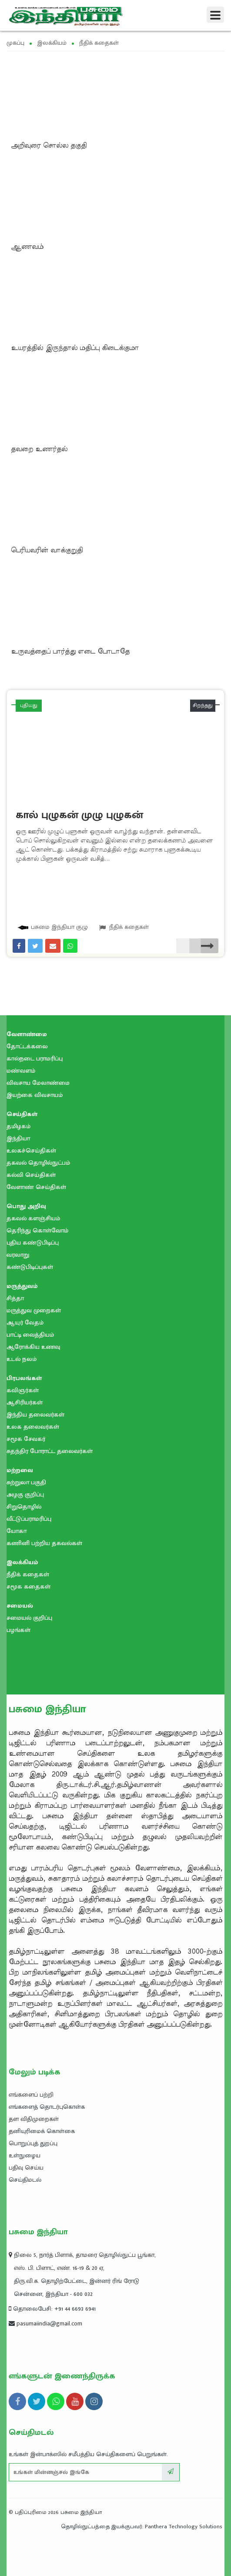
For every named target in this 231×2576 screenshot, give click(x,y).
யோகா (17, 1531)
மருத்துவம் (22, 1286)
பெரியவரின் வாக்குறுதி (47, 550)
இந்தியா (18, 1138)
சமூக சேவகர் (26, 1439)
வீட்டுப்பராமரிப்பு (29, 1519)
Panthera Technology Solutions (183, 2526)
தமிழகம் (18, 1126)
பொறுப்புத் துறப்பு (33, 2143)
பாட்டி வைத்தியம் (30, 1335)
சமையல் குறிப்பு (29, 1618)
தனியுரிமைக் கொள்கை (42, 2131)
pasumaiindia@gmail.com (45, 2323)
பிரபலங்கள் (24, 1378)
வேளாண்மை (27, 1034)
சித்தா (15, 1298)
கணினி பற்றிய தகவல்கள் (44, 1543)
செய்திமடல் (25, 2180)
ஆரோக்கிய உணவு (33, 1347)
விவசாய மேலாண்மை (38, 1083)
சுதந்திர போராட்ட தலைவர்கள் (50, 1451)
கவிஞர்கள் (23, 1390)
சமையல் (20, 1606)
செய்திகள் (22, 1114)
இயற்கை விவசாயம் (35, 1095)
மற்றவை (20, 1470)
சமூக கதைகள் (28, 1587)
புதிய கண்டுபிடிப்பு (33, 1243)
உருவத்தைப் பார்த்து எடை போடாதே (70, 651)
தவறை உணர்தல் (39, 449)
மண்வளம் (21, 1071)
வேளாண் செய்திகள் (36, 1187)
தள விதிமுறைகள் (34, 2119)
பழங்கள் (18, 1630)
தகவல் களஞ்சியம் (33, 1218)
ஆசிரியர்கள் (25, 1402)
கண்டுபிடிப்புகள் (30, 1267)
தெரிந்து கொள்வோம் (37, 1230)
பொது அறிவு (26, 1206)
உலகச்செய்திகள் (31, 1151)
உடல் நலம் (22, 1359)
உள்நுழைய (24, 2155)
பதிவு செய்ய (26, 2168)
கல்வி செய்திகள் (31, 1175)
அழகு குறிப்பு (25, 1494)
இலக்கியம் (22, 1562)
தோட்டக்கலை (27, 1046)
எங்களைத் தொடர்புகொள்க (47, 2107)
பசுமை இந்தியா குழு (52, 927)
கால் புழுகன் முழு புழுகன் (79, 815)
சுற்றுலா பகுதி (26, 1482)
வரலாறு (18, 1255)
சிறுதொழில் (24, 1507)
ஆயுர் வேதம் (25, 1323)
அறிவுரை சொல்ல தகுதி (49, 145)
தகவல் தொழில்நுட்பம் (38, 1163)
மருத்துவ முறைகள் (34, 1310)
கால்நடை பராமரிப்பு (35, 1058)
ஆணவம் (27, 246)
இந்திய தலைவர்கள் (35, 1415)
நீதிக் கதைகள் (124, 927)
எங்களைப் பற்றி (31, 2095)
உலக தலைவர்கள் (33, 1427)
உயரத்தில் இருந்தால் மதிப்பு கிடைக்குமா (75, 347)
